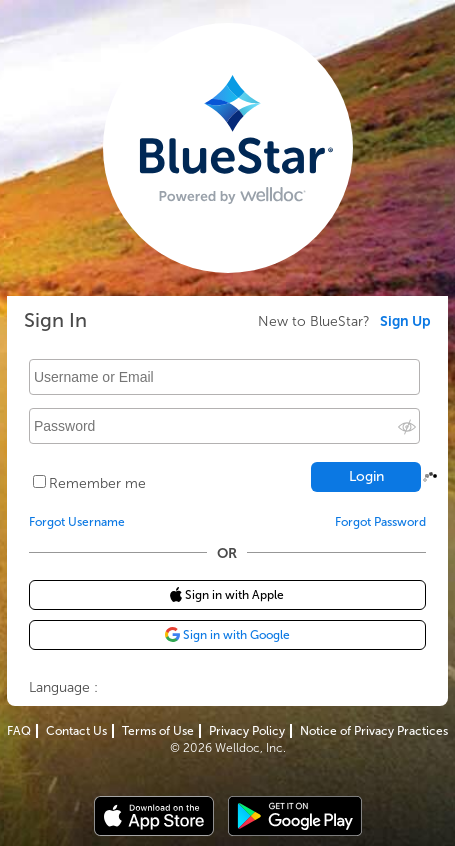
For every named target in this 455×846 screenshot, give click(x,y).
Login (366, 476)
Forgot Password (380, 522)
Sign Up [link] (405, 322)
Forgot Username (77, 522)
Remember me (97, 483)
